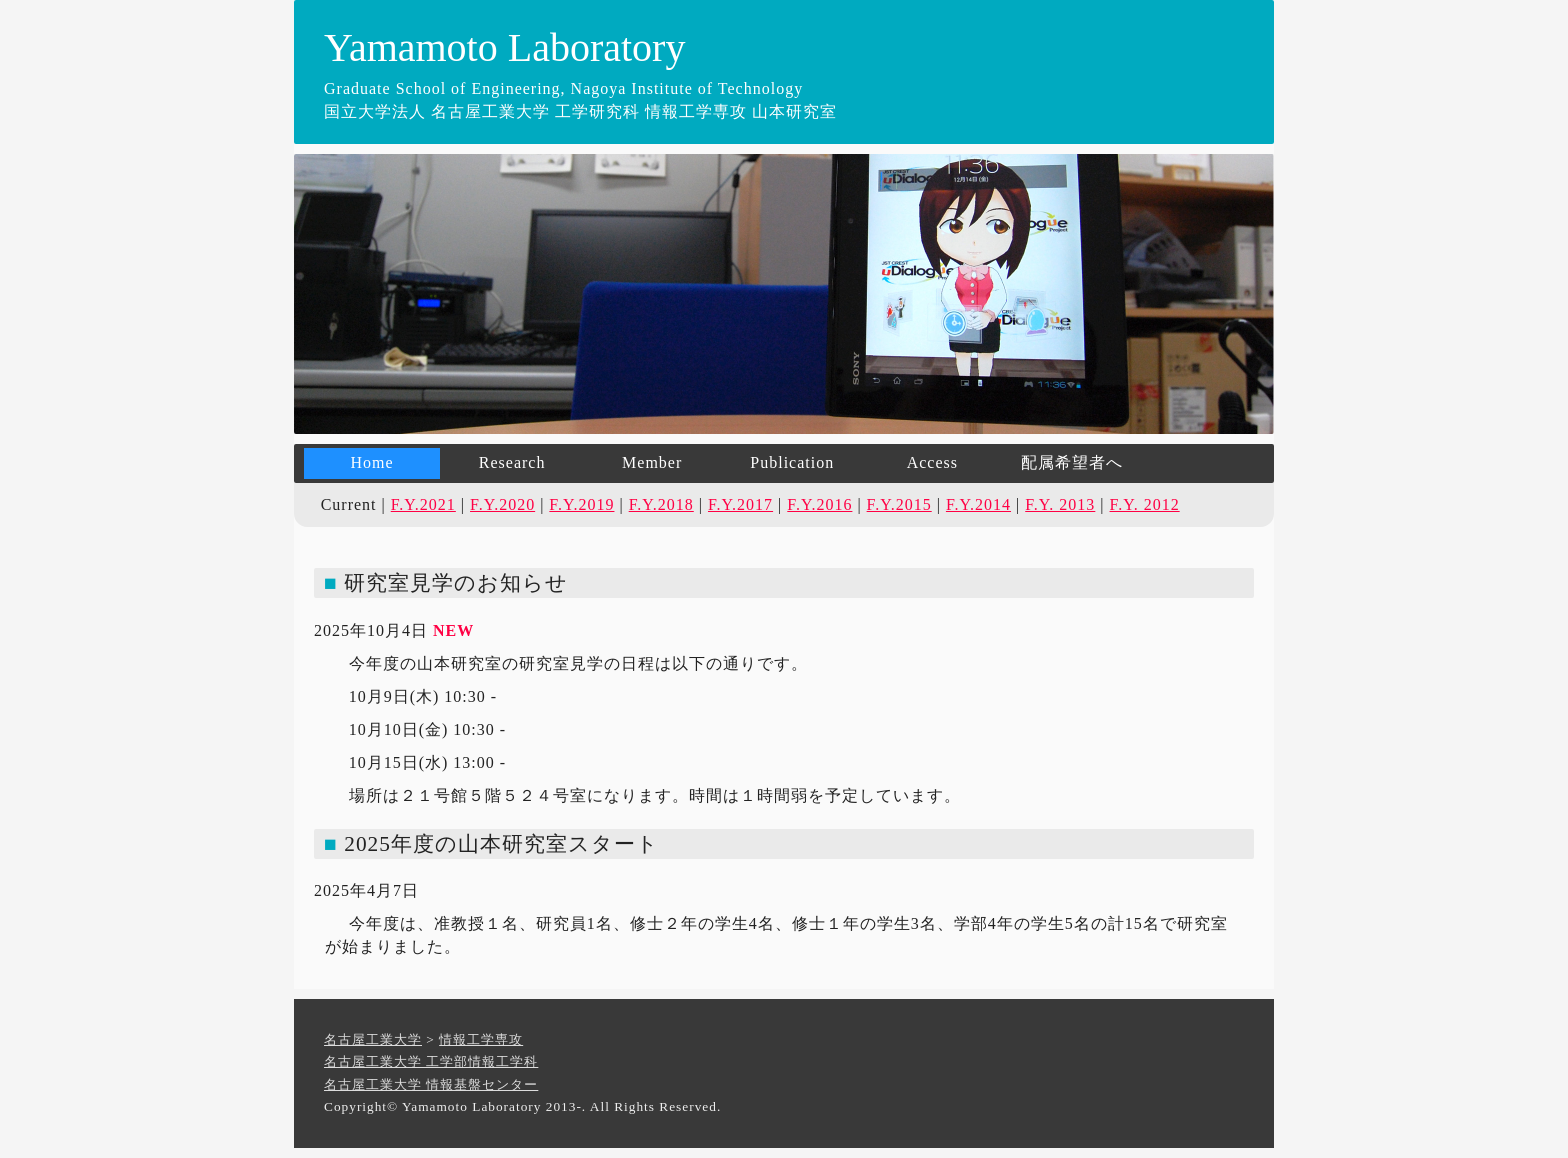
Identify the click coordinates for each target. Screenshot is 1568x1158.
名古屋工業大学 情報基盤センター (431, 1084)
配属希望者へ (1072, 462)
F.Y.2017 (740, 504)
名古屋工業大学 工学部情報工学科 (431, 1061)
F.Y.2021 (423, 504)
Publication (792, 462)
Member (652, 462)
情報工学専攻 (481, 1039)
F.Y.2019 (581, 504)
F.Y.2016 (819, 504)
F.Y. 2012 (1145, 504)
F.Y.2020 (502, 504)
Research (512, 462)
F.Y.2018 (661, 504)
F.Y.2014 (978, 504)
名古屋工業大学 (373, 1039)
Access (932, 462)
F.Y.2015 (899, 504)
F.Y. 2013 (1060, 504)
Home (371, 462)
